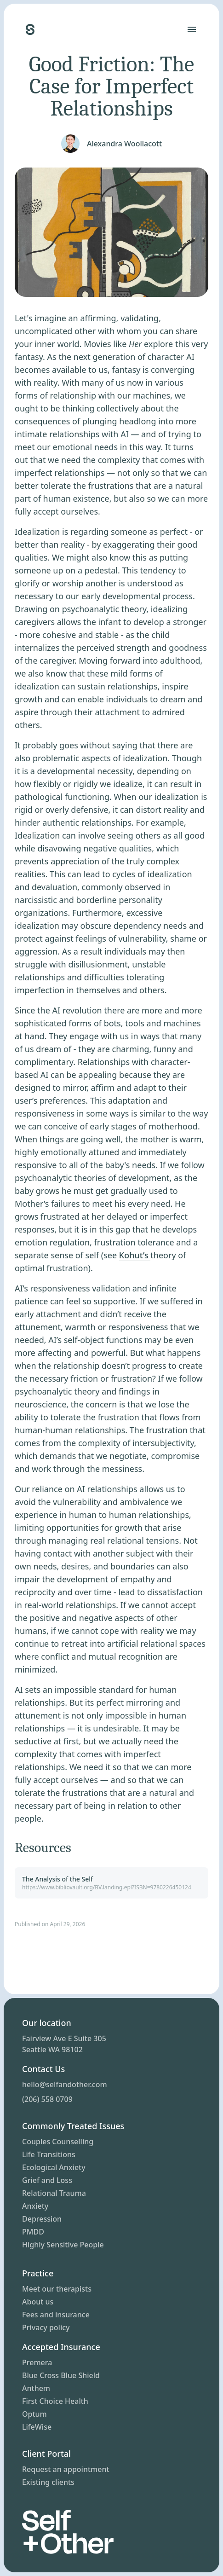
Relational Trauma (54, 2193)
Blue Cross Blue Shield (61, 2375)
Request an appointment (65, 2469)
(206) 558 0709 (47, 2099)
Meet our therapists (56, 2289)
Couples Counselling (57, 2141)
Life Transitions (48, 2154)
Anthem (36, 2388)
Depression (42, 2219)
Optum (34, 2414)
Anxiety (35, 2206)
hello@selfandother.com (64, 2084)
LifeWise (36, 2427)
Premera (37, 2362)
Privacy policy (46, 2327)
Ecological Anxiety (54, 2167)
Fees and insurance (56, 2315)
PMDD (33, 2232)
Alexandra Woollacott (124, 144)
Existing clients (48, 2482)
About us (37, 2302)
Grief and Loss (47, 2180)
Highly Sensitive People (63, 2245)
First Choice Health (55, 2401)
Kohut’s (134, 1255)
